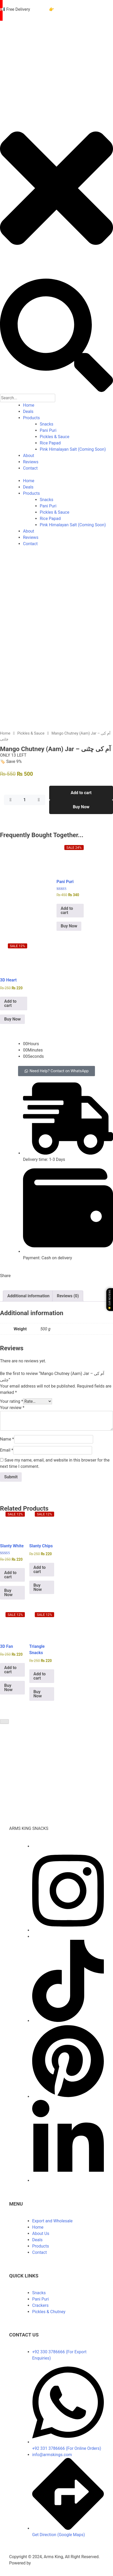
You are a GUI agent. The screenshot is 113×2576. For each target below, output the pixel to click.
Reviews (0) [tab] (68, 1294)
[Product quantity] (24, 798)
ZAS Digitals (43, 2561)
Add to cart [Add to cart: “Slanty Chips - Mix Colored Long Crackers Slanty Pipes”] (39, 1567)
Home (28, 405)
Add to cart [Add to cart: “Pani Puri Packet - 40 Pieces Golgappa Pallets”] (67, 908)
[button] (56, 1069)
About (28, 455)
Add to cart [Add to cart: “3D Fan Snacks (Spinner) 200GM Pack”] (10, 1667)
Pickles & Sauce (54, 436)
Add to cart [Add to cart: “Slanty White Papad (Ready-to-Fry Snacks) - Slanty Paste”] (10, 1573)
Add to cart (81, 790)
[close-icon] (56, 269)
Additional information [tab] (28, 1294)
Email (6, 1448)
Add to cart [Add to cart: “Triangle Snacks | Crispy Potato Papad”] (39, 1674)
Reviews (30, 461)
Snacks (46, 424)
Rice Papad (50, 442)
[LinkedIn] (68, 2178)
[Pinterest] (68, 2094)
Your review (12, 1405)
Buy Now (81, 805)
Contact (30, 468)
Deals (28, 411)
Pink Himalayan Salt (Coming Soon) (73, 449)
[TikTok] (68, 2018)
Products (31, 417)
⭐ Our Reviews (109, 1299)
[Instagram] (68, 1928)
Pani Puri (48, 430)
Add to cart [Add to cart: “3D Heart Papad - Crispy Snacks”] (10, 1001)
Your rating (11, 1399)
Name (7, 1437)
